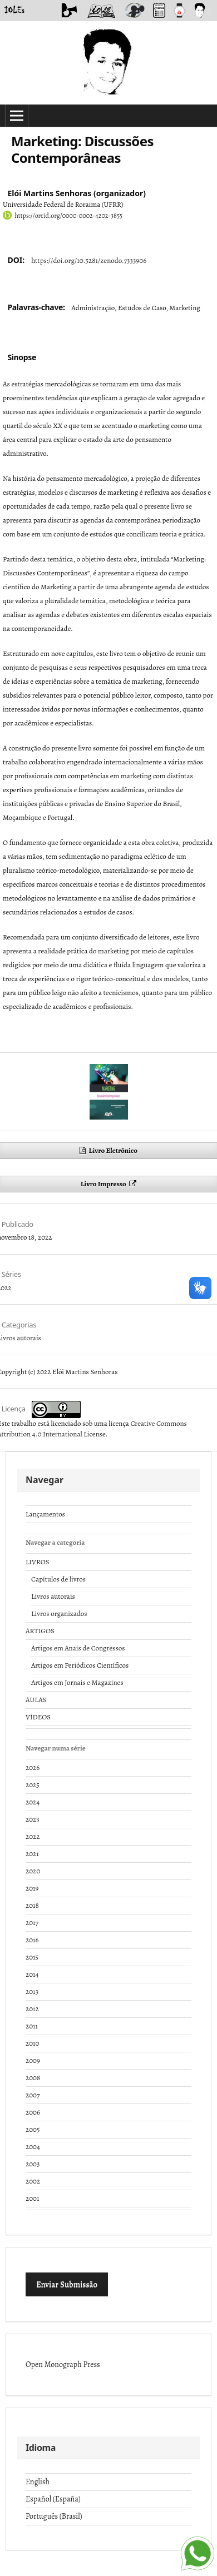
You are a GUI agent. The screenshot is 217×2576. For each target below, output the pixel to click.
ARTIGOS (40, 1630)
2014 (32, 1974)
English (38, 2481)
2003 (33, 2164)
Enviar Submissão (66, 2284)
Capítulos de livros (58, 1579)
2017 (32, 1922)
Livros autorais (53, 1596)
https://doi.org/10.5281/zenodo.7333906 (88, 260)
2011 (32, 2026)
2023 (33, 1819)
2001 (32, 2198)
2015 (32, 1957)
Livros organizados (59, 1613)
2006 (33, 2112)
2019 (32, 1888)
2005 (33, 2129)
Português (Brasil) (54, 2516)
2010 (32, 2043)
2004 (33, 2146)
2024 (33, 1802)
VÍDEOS (38, 1717)
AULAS (36, 1699)
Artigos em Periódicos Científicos (80, 1665)
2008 (33, 2077)
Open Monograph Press (63, 2364)
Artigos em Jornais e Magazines (77, 1682)
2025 (33, 1784)
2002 (33, 2181)
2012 (32, 2008)
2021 (32, 1853)
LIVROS (38, 1562)
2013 (32, 1991)
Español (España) (53, 2499)
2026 (33, 1767)
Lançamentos (45, 1514)
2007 (33, 2095)
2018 (32, 1905)
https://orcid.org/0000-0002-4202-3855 (68, 215)
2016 (32, 1940)
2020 (33, 1871)
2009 (33, 2060)
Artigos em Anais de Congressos (78, 1648)
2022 (33, 1836)
